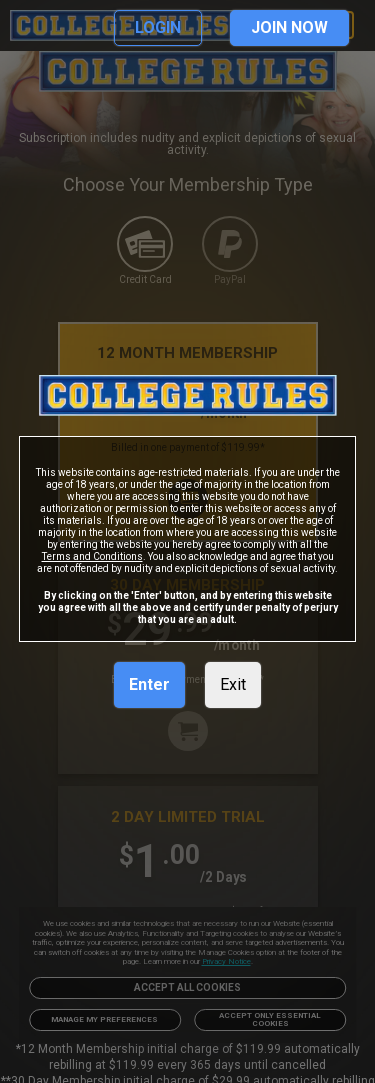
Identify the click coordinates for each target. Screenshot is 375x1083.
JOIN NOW (289, 27)
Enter (149, 684)
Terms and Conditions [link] (92, 556)
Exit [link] (233, 684)
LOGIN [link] (158, 27)
